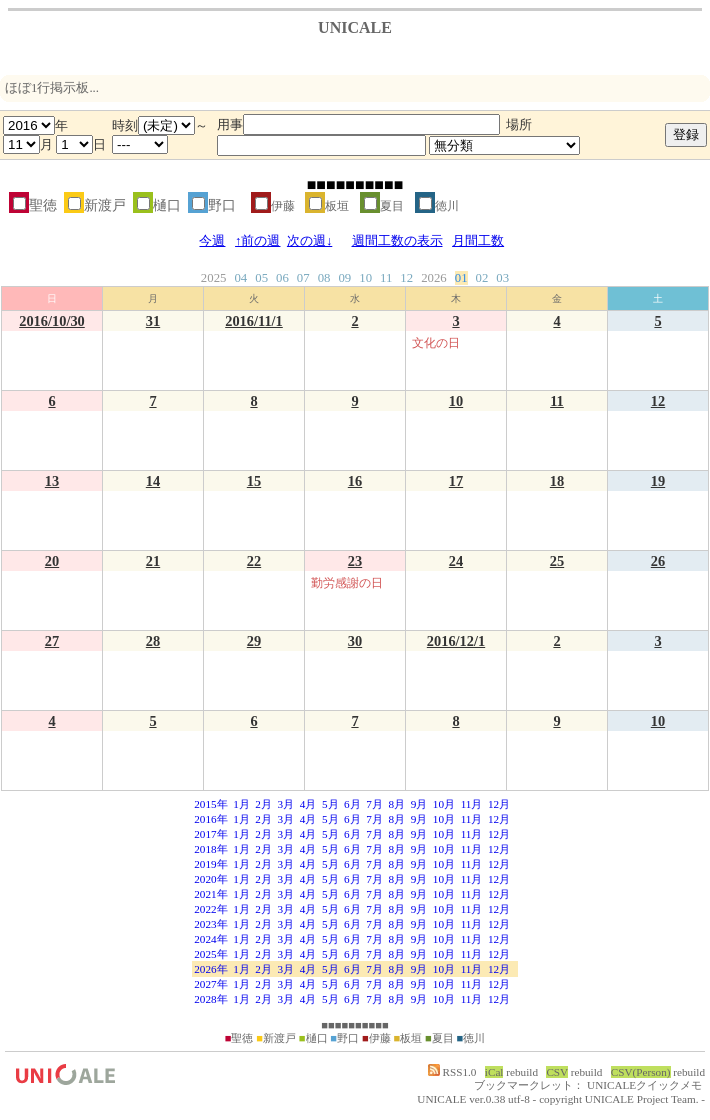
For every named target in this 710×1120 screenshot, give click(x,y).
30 (355, 641)
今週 (212, 241)
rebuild (522, 1072)
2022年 (210, 909)
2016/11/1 (254, 321)
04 (240, 278)
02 (482, 278)
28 (153, 641)
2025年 (210, 954)
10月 (444, 804)
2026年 (210, 969)
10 (365, 278)
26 (658, 561)
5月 (330, 804)
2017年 (210, 834)
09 (344, 278)
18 (557, 481)
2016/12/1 (456, 641)
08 (324, 278)
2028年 (210, 999)
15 (254, 481)
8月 (396, 804)
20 (52, 561)
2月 (263, 804)
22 (254, 561)
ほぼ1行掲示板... (52, 88)
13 (52, 481)
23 (355, 561)
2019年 (210, 864)
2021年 (210, 894)
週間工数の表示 (397, 241)
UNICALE (441, 1099)
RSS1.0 (452, 1072)
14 (153, 481)
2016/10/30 (52, 321)
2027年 (210, 984)
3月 (286, 804)
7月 (374, 804)
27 (52, 641)
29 (254, 641)
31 (153, 321)
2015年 (210, 804)
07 (303, 278)
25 (557, 561)
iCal (494, 1072)
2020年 (210, 879)
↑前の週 (257, 241)
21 (153, 561)
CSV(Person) (641, 1072)
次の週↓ (309, 241)
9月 (419, 804)
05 (261, 278)
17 (456, 481)
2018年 (210, 849)
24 (456, 561)
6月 (352, 804)
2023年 (210, 924)
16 (355, 481)
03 (502, 278)
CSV (557, 1072)
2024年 (210, 939)
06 (282, 278)
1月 (241, 804)
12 (406, 278)
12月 (499, 804)
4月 (308, 804)
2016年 (210, 819)
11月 (472, 804)
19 (658, 481)
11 (386, 278)
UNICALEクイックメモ (644, 1085)
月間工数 (478, 241)
